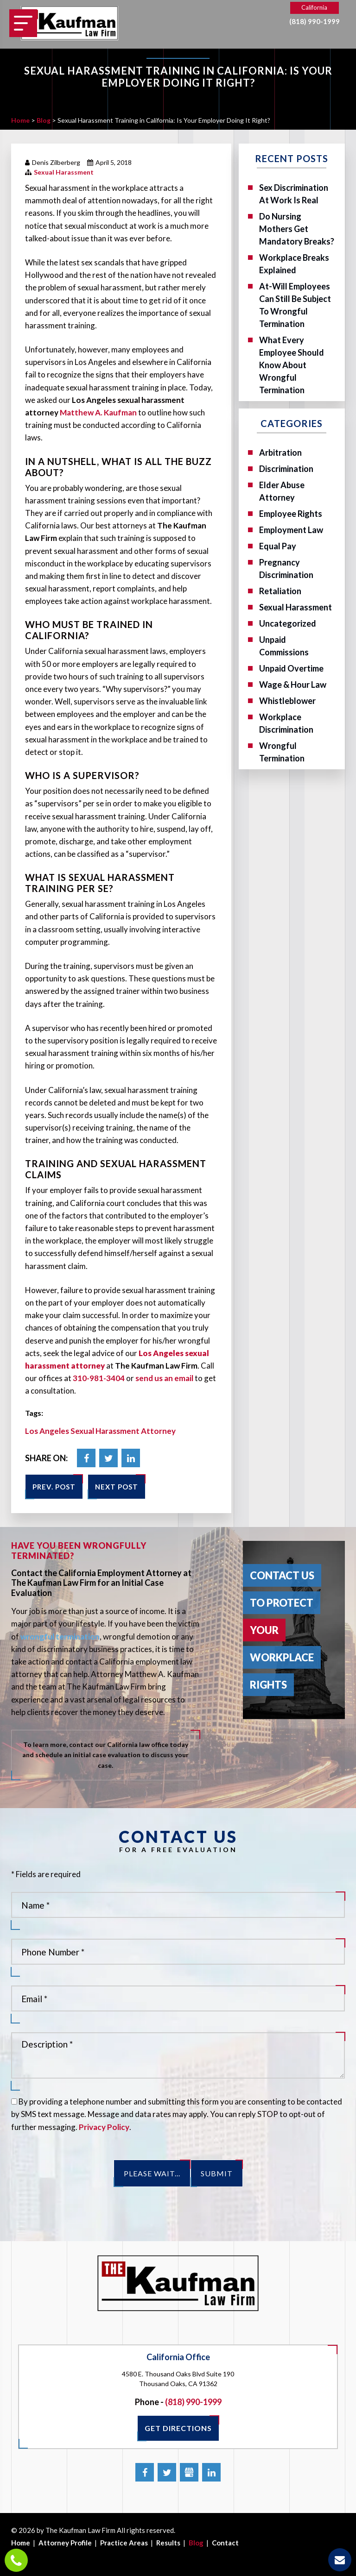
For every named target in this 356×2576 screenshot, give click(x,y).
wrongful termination (60, 1636)
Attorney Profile (65, 2542)
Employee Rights (290, 514)
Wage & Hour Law (292, 684)
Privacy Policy (104, 2127)
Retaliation (280, 591)
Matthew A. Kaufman (98, 412)
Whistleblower (287, 701)
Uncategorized (287, 623)
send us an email (164, 1378)
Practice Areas (124, 2542)
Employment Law (291, 530)
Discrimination (286, 469)
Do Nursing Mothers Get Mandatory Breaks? (296, 228)
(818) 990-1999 (314, 21)
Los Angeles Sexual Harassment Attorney (100, 1431)
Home (20, 2542)
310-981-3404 (99, 1378)
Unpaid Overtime (291, 668)
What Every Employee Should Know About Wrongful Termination (291, 365)
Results (168, 2542)
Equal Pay (277, 546)
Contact (225, 2542)
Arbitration (280, 452)
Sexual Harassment (64, 172)
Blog (196, 2542)
